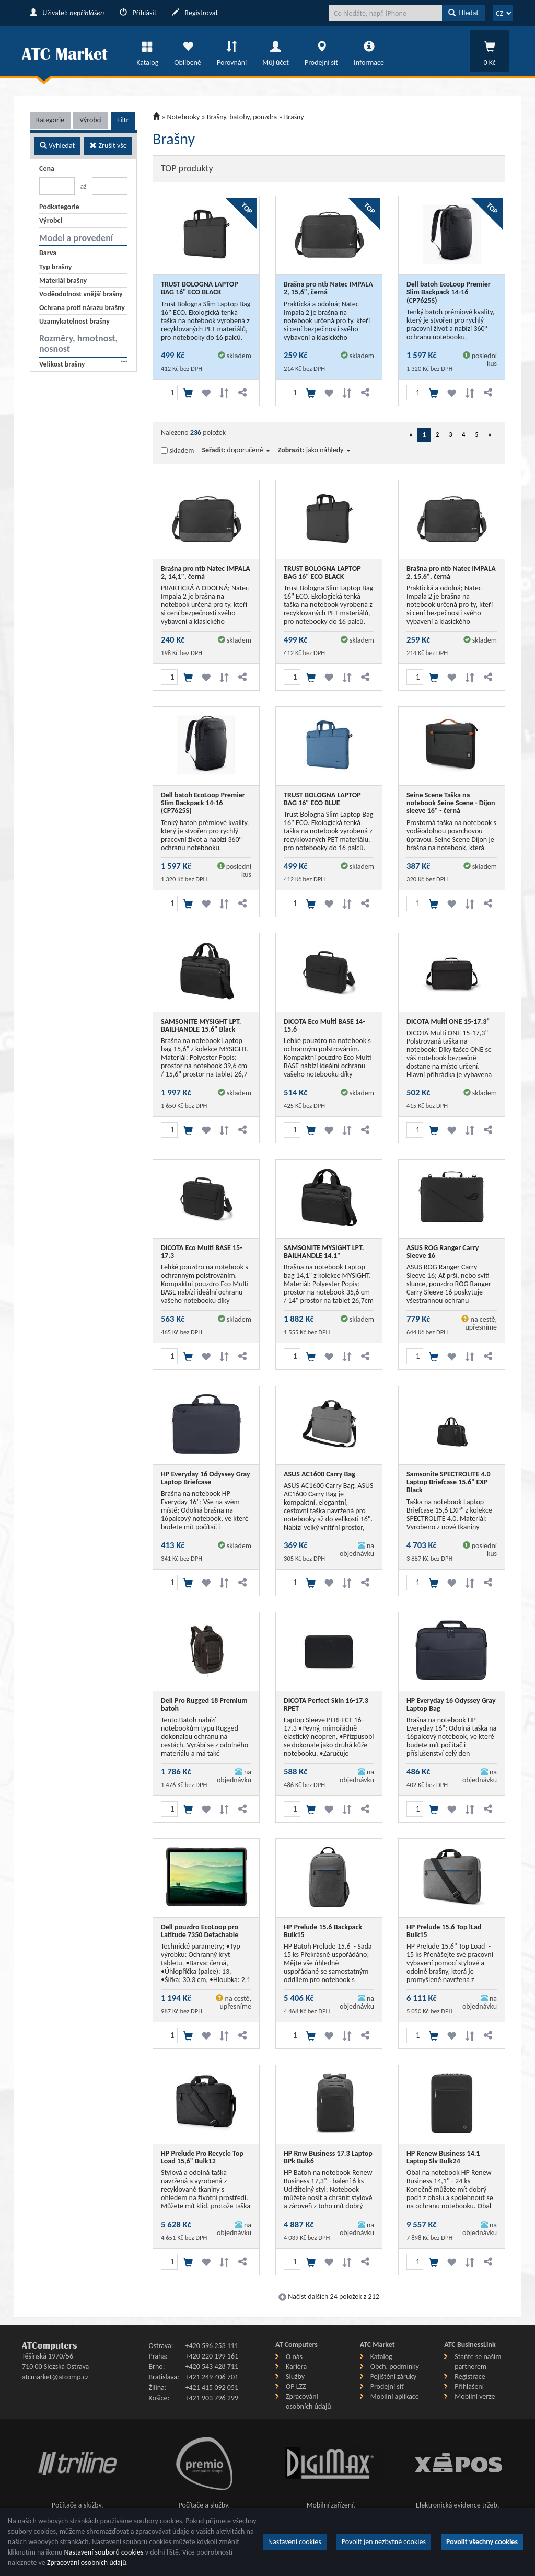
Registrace (470, 2376)
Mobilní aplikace (394, 2396)
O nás (294, 2356)
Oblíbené (187, 51)
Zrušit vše (107, 145)
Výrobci (90, 120)
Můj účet (275, 51)
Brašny (294, 116)
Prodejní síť (321, 51)
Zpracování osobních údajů (86, 2562)
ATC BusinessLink (469, 2344)
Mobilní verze (475, 2396)
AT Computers (296, 2344)
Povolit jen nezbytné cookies (384, 2541)
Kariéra (296, 2366)
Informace (369, 51)
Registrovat (195, 12)
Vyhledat (57, 145)
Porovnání (232, 51)
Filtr (123, 120)
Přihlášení (469, 2386)
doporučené (248, 449)
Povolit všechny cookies (482, 2541)
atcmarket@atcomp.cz (55, 2377)
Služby (295, 2376)
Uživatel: (67, 12)
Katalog (147, 51)
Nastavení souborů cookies (104, 2552)
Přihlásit (138, 12)
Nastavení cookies (294, 2541)
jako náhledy (328, 449)
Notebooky (183, 116)
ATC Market (377, 2344)
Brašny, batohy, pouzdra (242, 116)
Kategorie (50, 120)
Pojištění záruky (393, 2376)
